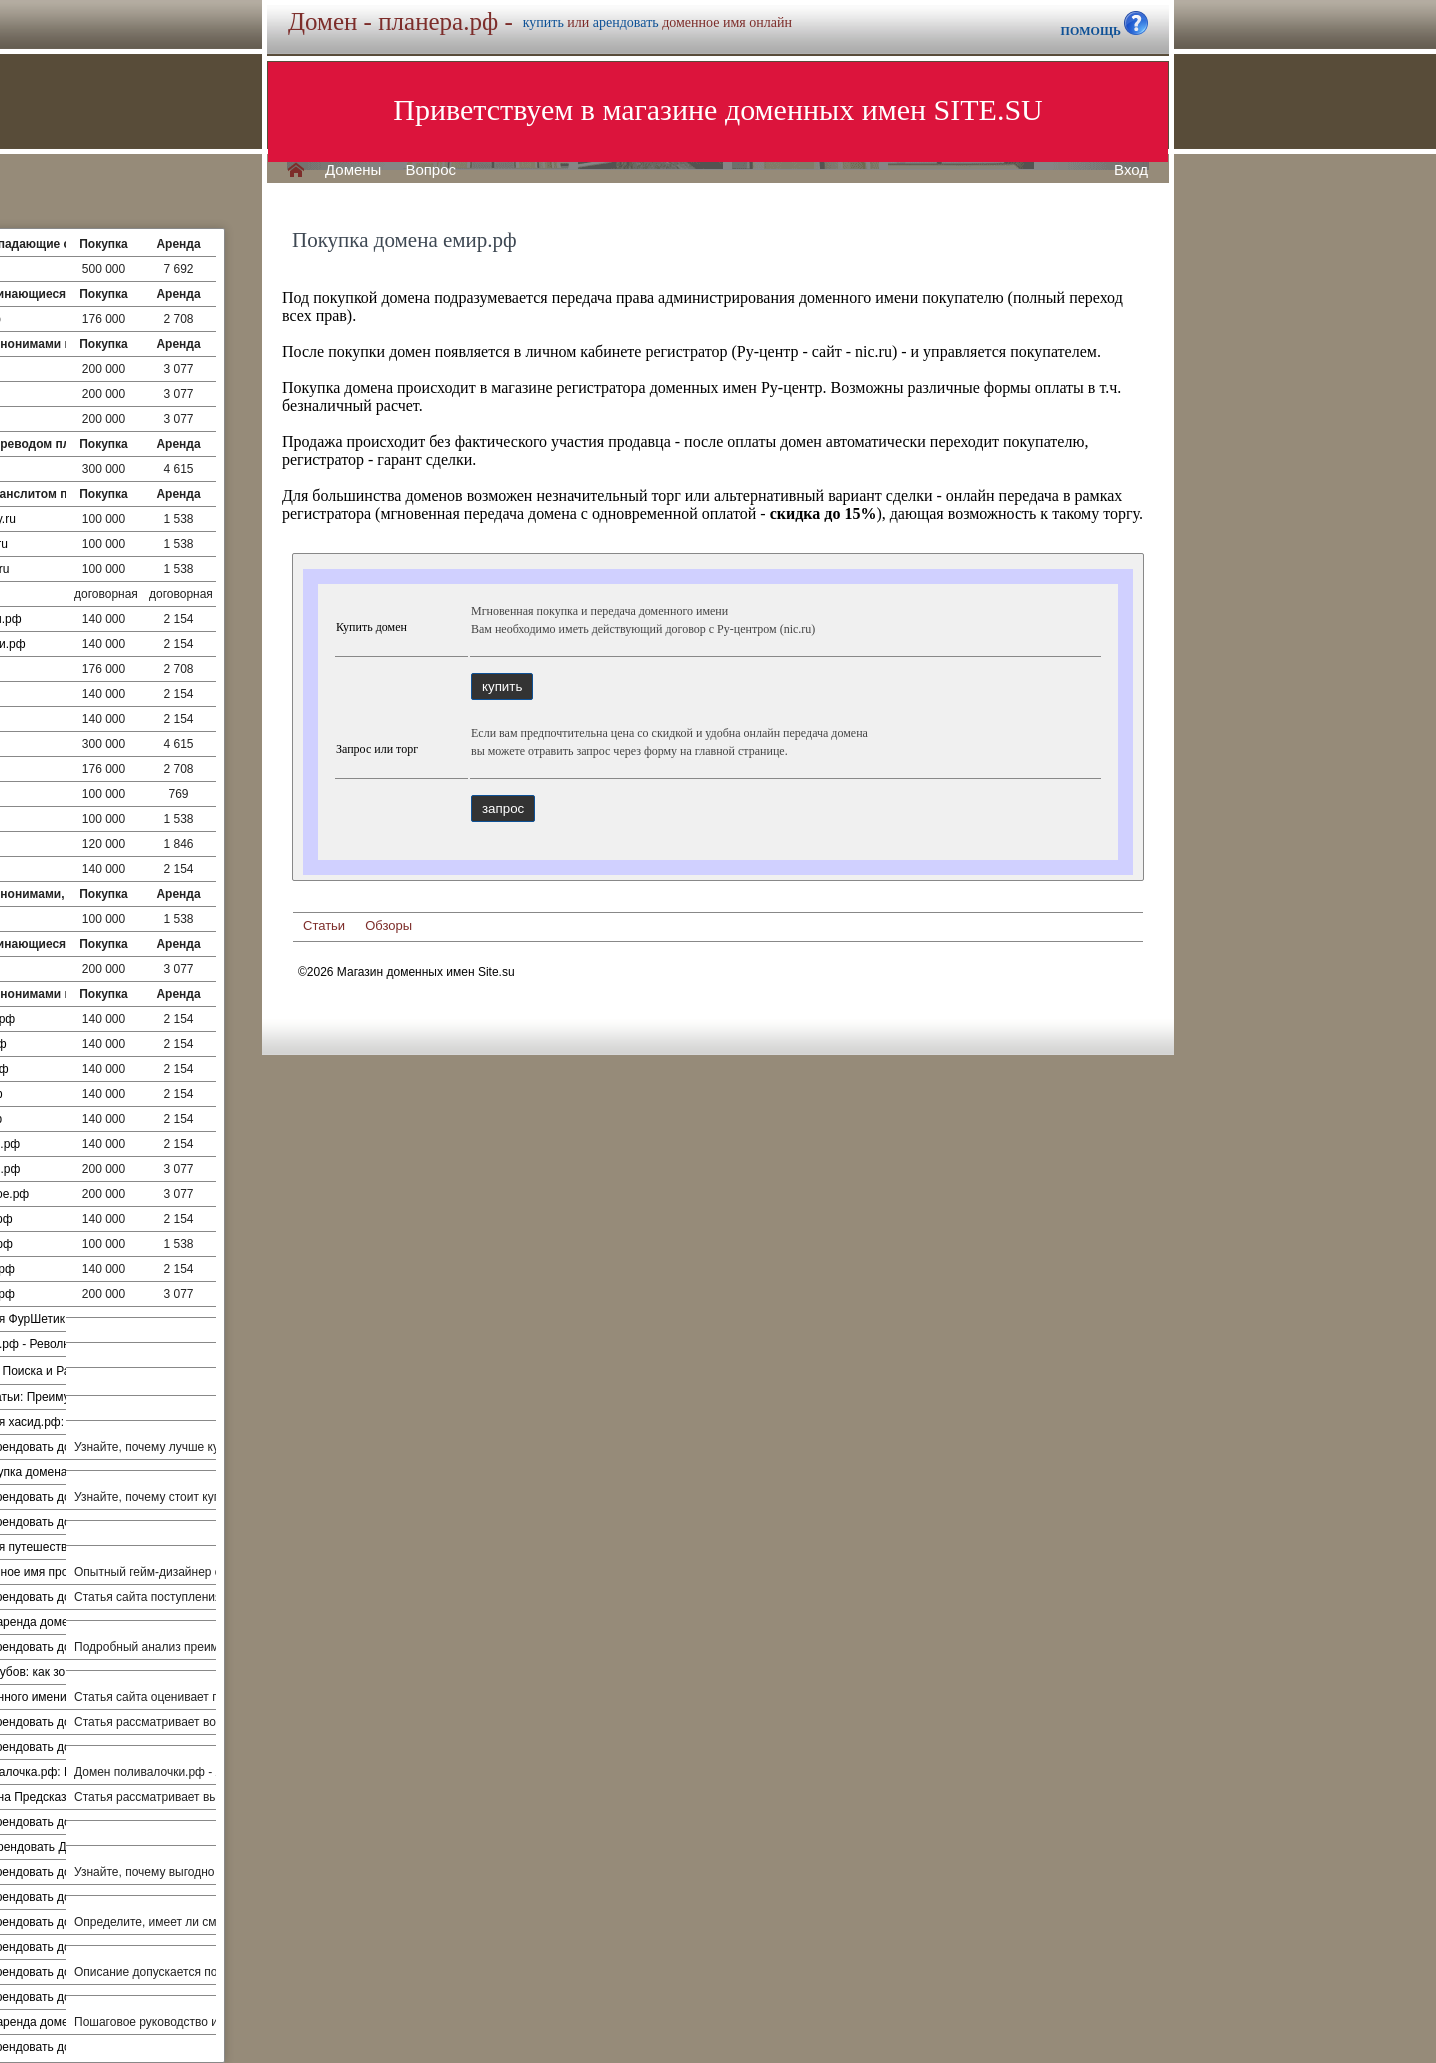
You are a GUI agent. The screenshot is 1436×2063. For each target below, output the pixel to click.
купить (543, 22)
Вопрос (430, 170)
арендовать (626, 22)
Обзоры (388, 925)
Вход (1131, 170)
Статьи (324, 925)
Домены (353, 170)
